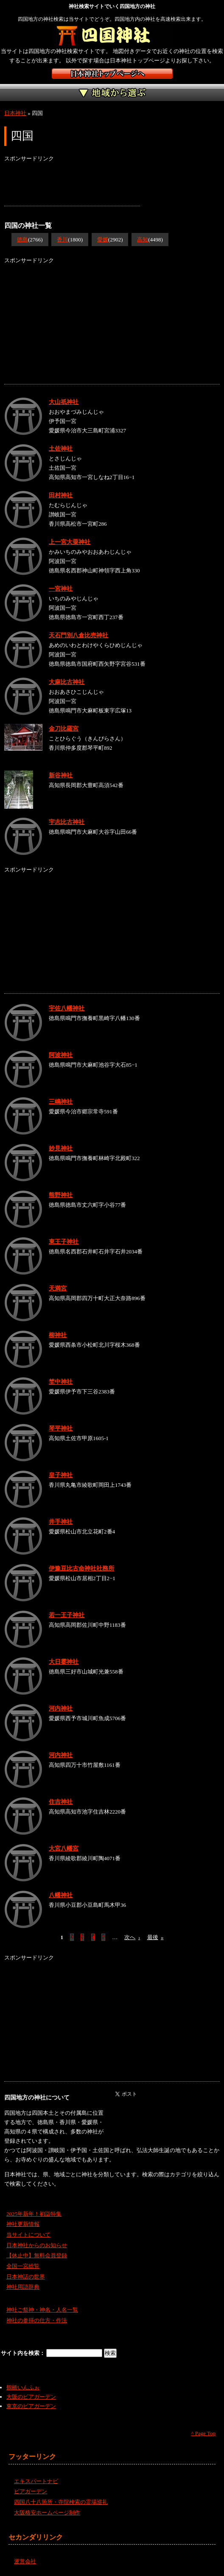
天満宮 (58, 1288)
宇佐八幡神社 (66, 1008)
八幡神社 (61, 1895)
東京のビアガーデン (31, 2406)
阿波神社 (61, 1054)
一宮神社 (61, 588)
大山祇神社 (63, 401)
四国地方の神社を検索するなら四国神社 (112, 36)
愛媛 (102, 239)
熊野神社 (61, 1194)
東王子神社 (63, 1241)
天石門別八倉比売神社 (78, 635)
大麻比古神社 (66, 681)
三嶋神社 (61, 1101)
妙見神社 (61, 1148)
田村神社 (61, 495)
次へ (132, 1937)
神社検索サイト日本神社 (112, 73)
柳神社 (58, 1334)
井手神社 (61, 1521)
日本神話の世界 (25, 2276)
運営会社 (25, 2561)
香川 (62, 239)
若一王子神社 (66, 1615)
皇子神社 (61, 1475)
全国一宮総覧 (22, 2266)
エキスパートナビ (36, 2481)
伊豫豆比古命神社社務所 (81, 1568)
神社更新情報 (22, 2224)
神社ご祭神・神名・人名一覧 (42, 2310)
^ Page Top (203, 2433)
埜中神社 (61, 1381)
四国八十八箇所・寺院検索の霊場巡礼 (61, 2502)
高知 (142, 239)
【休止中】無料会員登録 (36, 2255)
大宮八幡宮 (63, 1848)
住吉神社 (61, 1801)
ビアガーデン (30, 2491)
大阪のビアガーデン (31, 2397)
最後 (155, 1937)
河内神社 (61, 1708)
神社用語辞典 (22, 2287)
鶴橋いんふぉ (22, 2387)
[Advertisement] (72, 184)
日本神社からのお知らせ (36, 2245)
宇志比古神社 (66, 821)
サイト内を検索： (23, 2353)
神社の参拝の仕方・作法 (36, 2320)
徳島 (22, 239)
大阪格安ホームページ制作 (47, 2512)
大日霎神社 (63, 1661)
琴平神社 (61, 1428)
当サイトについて (28, 2234)
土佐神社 (61, 448)
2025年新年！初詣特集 (34, 2214)
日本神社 (15, 113)
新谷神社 (61, 775)
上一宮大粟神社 (69, 541)
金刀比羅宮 (63, 728)
